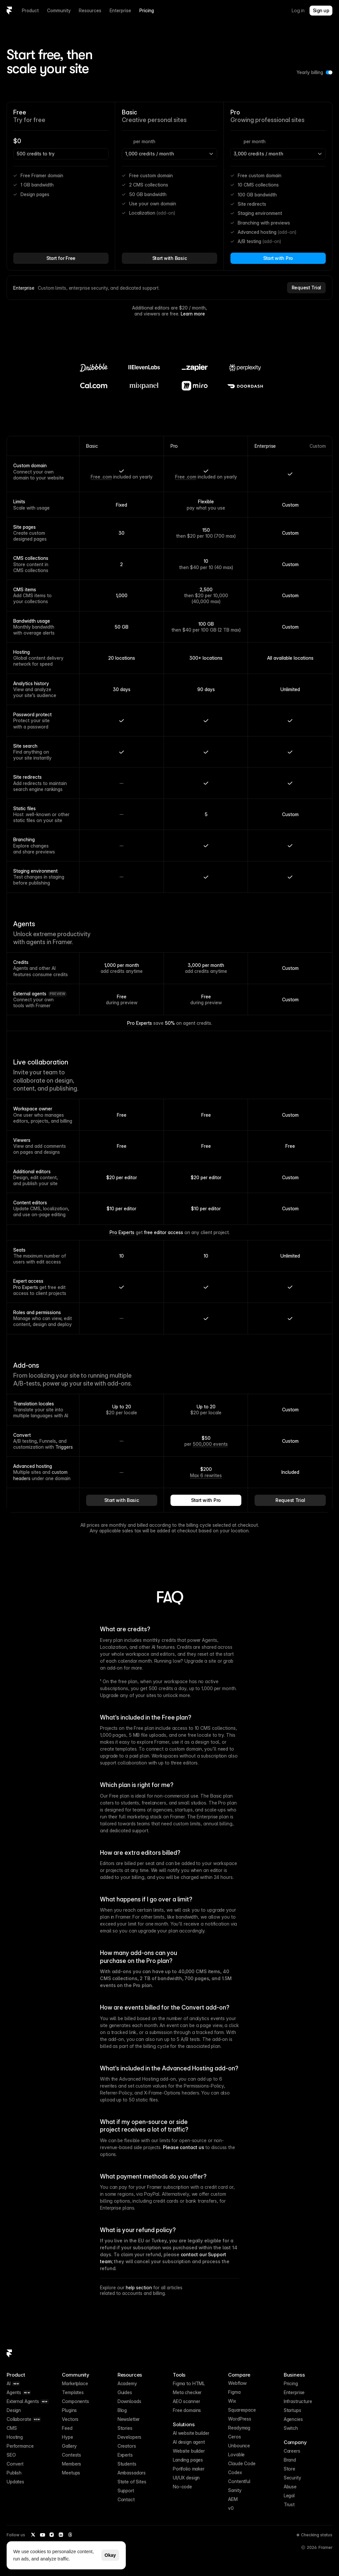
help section (139, 2287)
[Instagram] (52, 2535)
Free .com (101, 476)
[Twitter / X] (33, 2535)
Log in (298, 10)
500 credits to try (36, 153)
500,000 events (210, 1444)
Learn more (193, 313)
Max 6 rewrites (206, 1475)
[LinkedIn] (61, 2535)
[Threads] (70, 2535)
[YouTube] (42, 2535)
